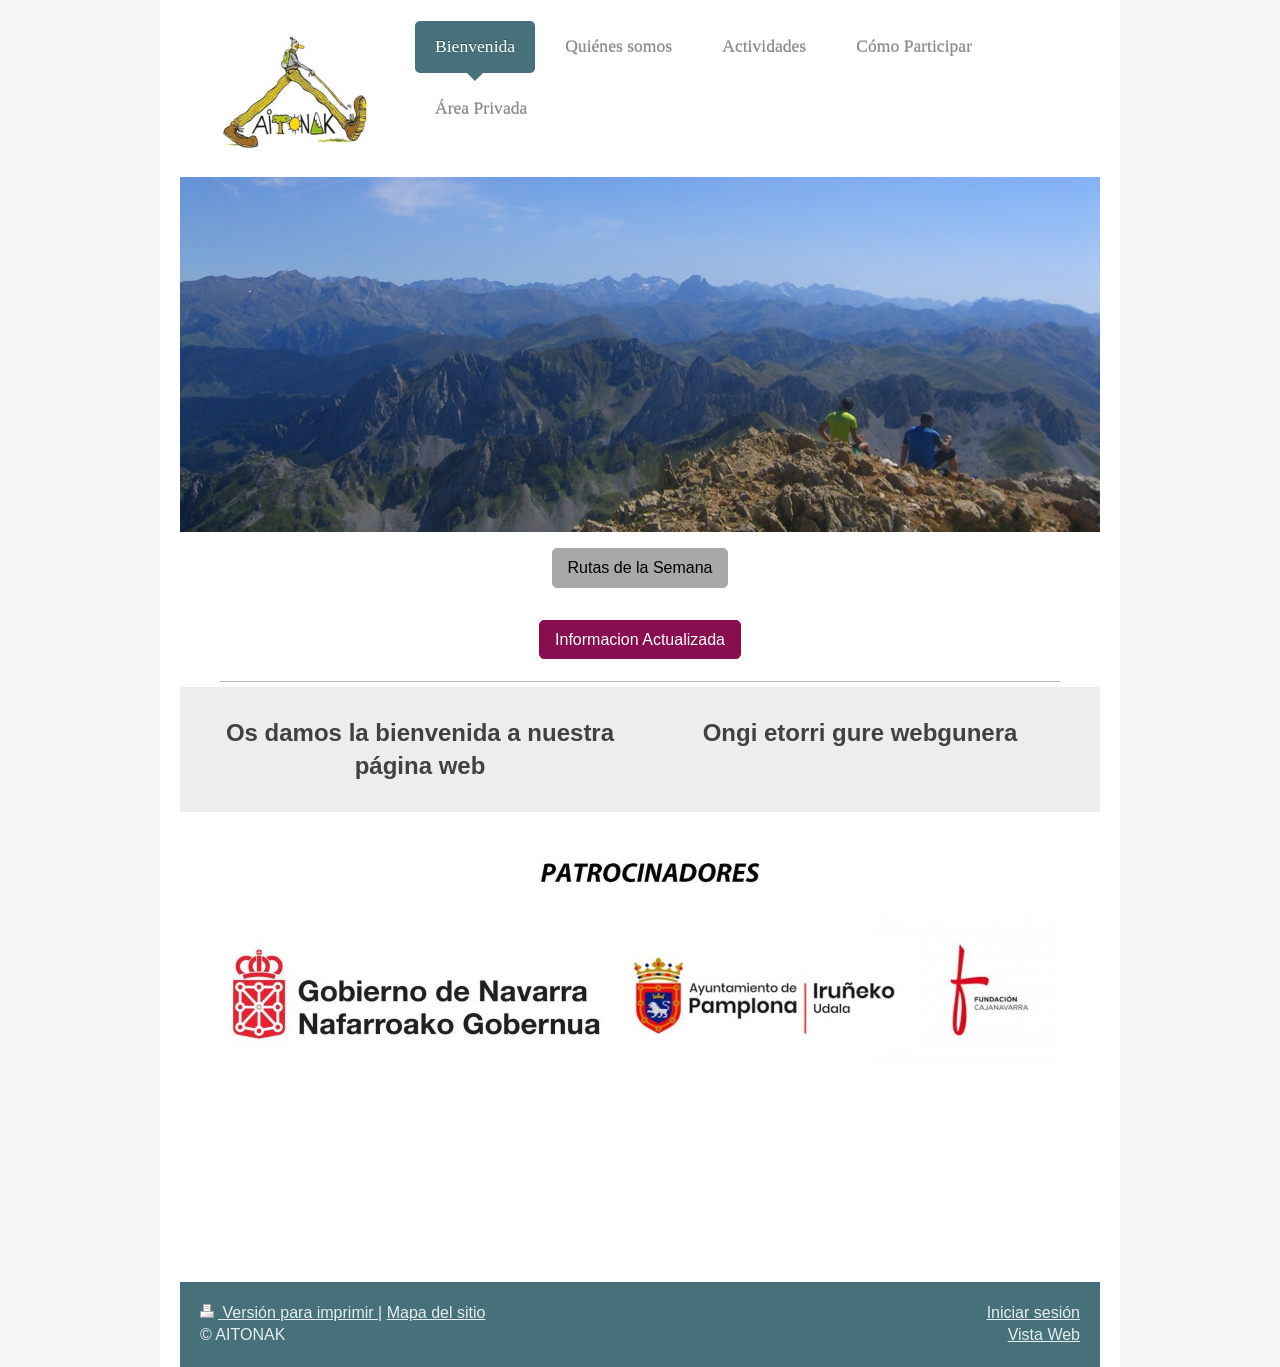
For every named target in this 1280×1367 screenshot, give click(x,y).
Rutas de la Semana (640, 567)
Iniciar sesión (1033, 1312)
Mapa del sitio (436, 1312)
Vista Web (1044, 1334)
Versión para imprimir (289, 1312)
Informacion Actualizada (640, 639)
